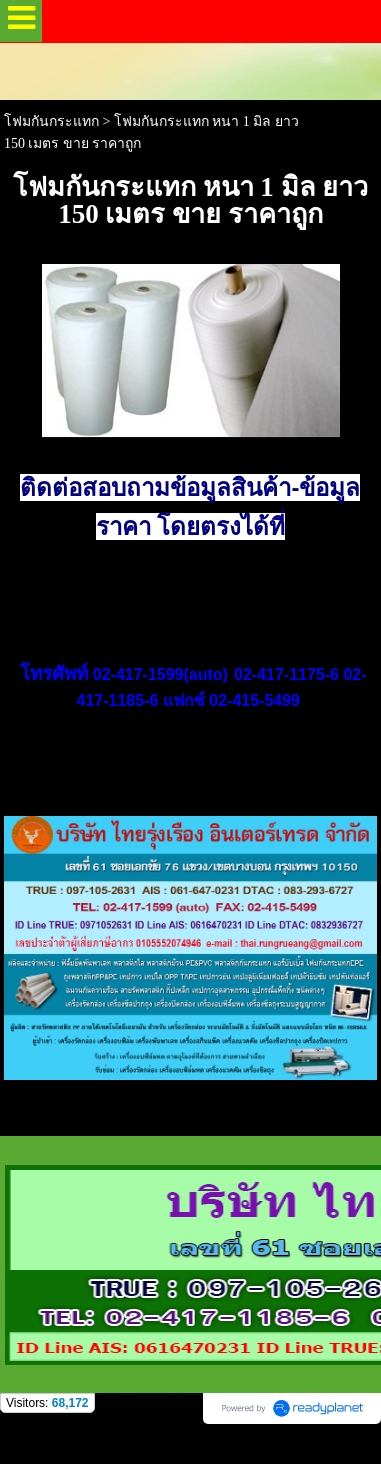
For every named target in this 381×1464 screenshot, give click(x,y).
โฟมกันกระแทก (51, 121)
